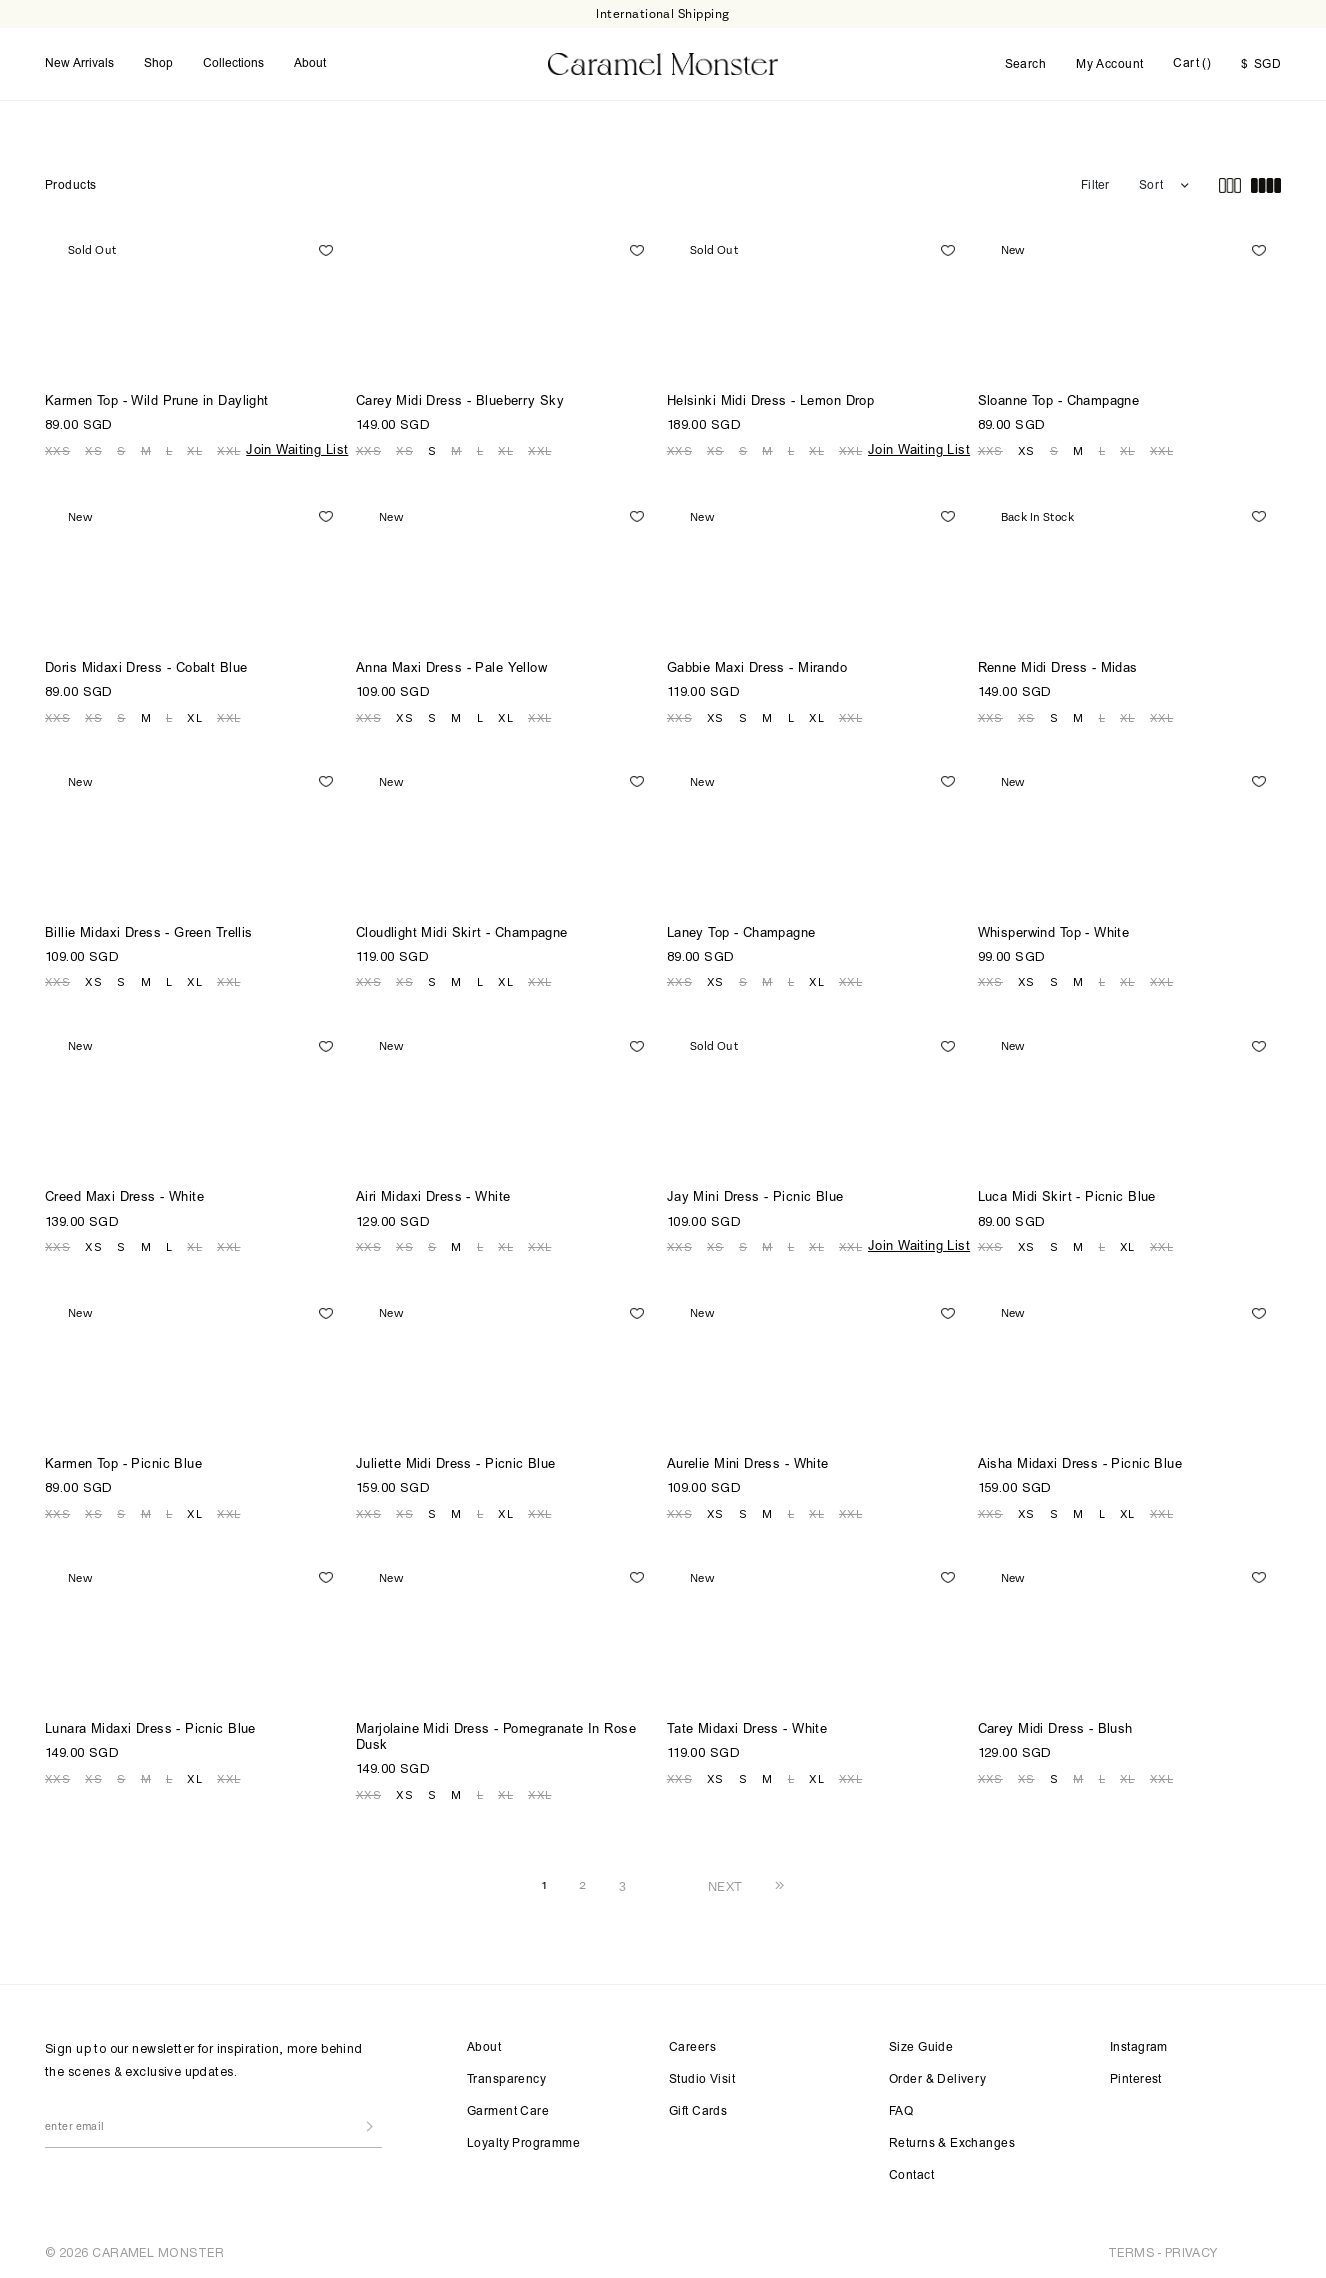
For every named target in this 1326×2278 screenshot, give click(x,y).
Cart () (1192, 63)
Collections (233, 63)
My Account (1109, 64)
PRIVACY (1191, 2250)
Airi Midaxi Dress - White (433, 1196)
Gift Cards (698, 2110)
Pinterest (1136, 2078)
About (310, 63)
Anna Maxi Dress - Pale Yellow (451, 667)
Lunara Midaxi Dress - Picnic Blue (150, 1728)
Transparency (506, 2078)
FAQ (901, 2110)
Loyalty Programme (523, 2142)
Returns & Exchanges (952, 2142)
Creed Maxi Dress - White (124, 1196)
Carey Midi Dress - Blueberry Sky (460, 400)
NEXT (725, 1884)
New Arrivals (79, 63)
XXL (228, 449)
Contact (911, 2174)
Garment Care (508, 2110)
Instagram (1139, 2046)
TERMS (1131, 2250)
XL (194, 449)
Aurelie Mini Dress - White (748, 1463)
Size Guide (921, 2046)
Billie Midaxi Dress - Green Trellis (149, 932)
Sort (1151, 184)
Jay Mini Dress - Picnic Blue (755, 1196)
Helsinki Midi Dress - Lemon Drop (770, 400)
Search (1026, 64)
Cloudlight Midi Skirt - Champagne (462, 932)
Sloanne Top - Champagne (1059, 400)
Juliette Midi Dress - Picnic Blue (456, 1463)
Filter (1095, 184)
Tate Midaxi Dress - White (747, 1728)
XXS (57, 449)
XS (93, 449)
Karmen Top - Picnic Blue (123, 1463)
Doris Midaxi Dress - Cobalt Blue (146, 667)
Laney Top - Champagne (741, 932)
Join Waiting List (297, 449)
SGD (1261, 64)
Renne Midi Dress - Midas (1058, 667)
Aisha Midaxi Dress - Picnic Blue (1080, 1463)
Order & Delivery (938, 2078)
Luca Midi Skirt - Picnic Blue (1067, 1196)
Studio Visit (702, 2078)
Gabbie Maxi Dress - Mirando (757, 667)
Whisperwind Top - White (1054, 932)
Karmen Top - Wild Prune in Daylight (157, 400)
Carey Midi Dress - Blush (1055, 1728)
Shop (158, 63)
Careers (692, 2046)
